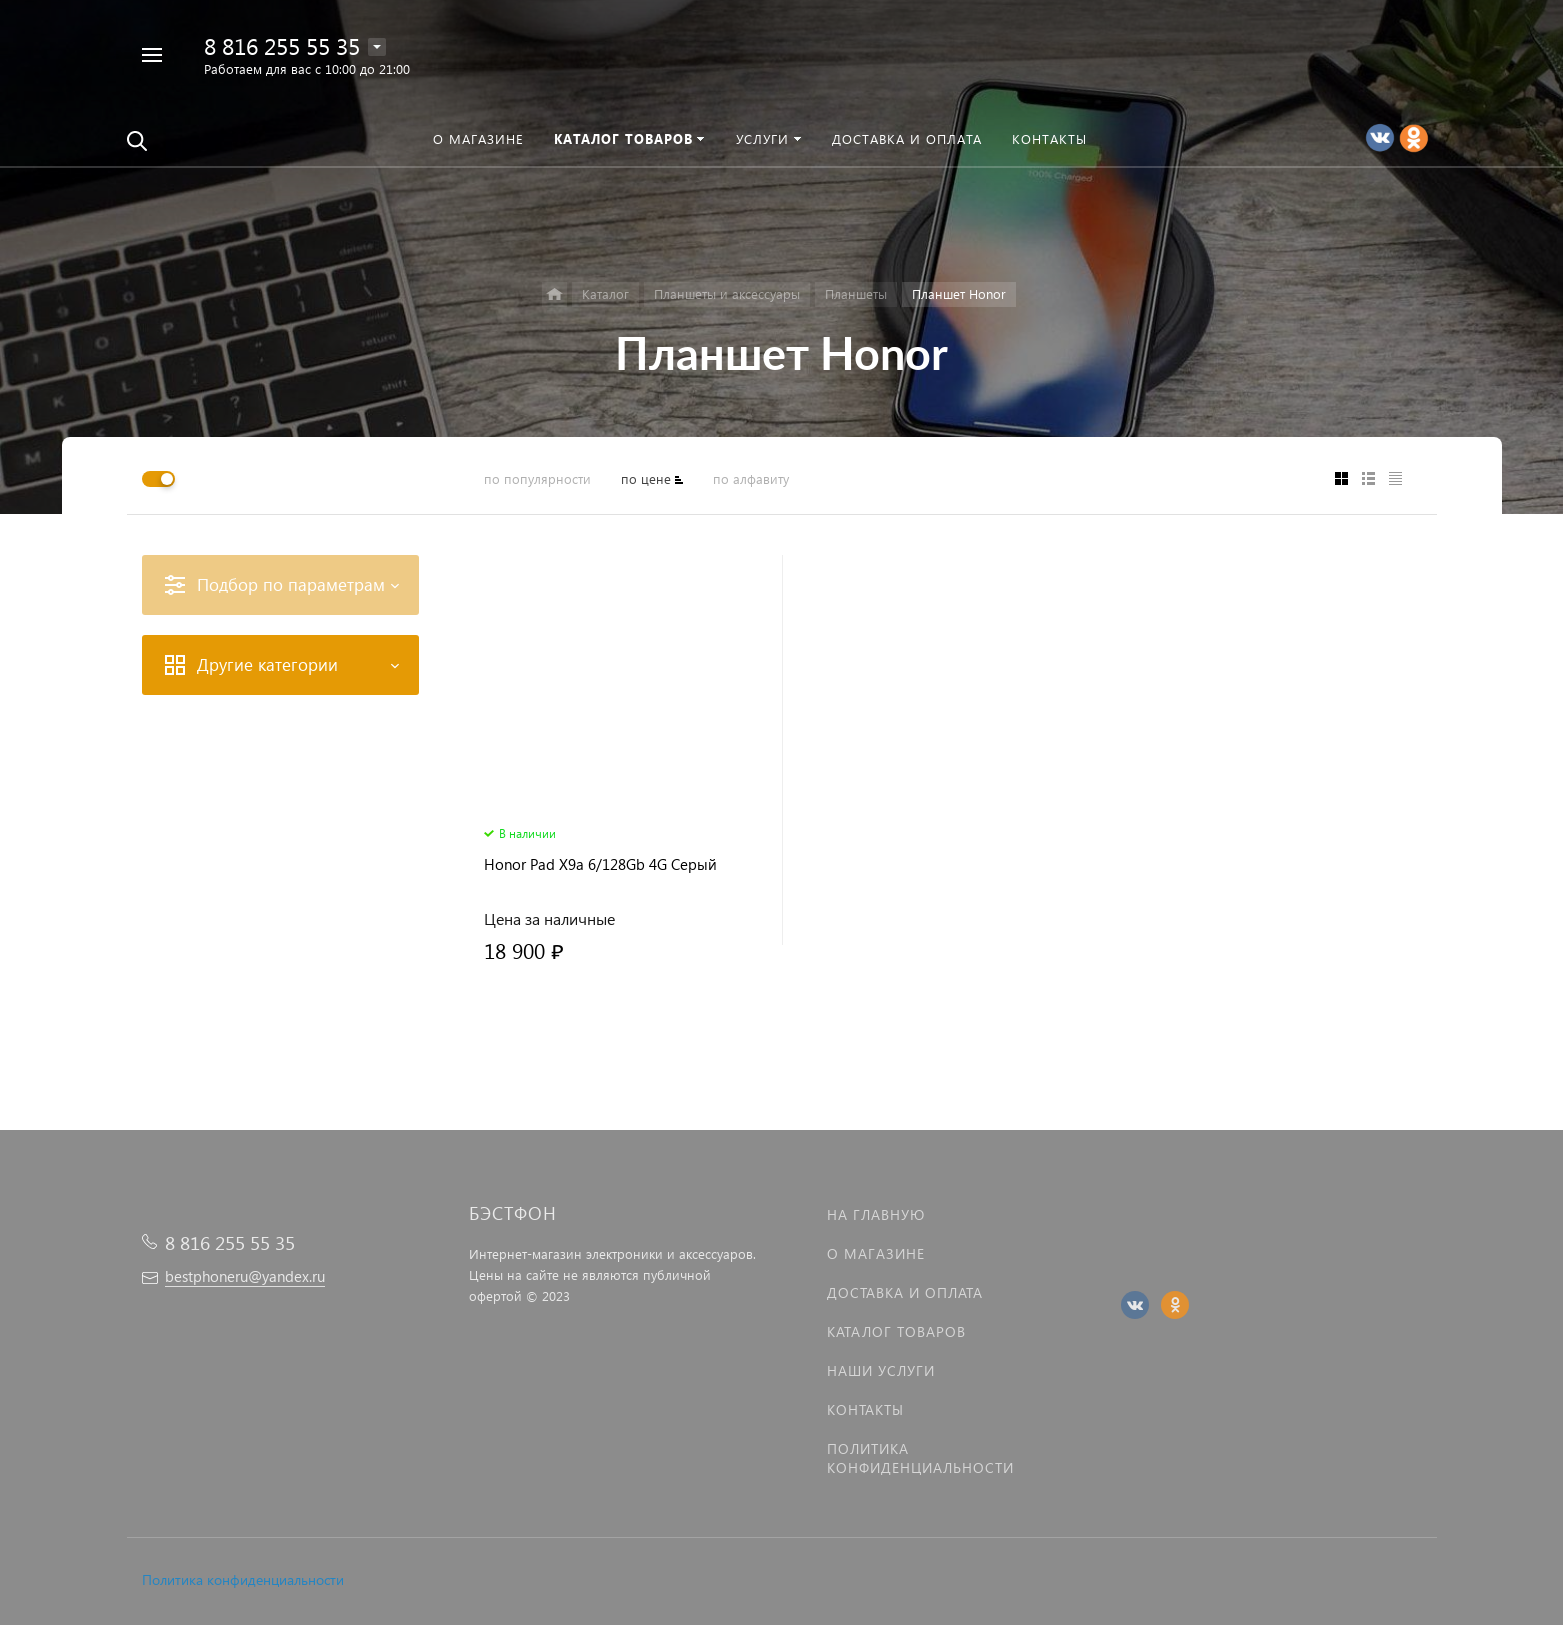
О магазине (876, 1253)
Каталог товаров (896, 1331)
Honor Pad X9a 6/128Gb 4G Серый (600, 864)
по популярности (537, 478)
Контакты (865, 1409)
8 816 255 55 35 (282, 45)
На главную (876, 1214)
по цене (646, 478)
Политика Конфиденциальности (920, 1458)
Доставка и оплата (905, 1292)
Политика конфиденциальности (243, 1579)
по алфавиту (751, 478)
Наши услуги (881, 1370)
